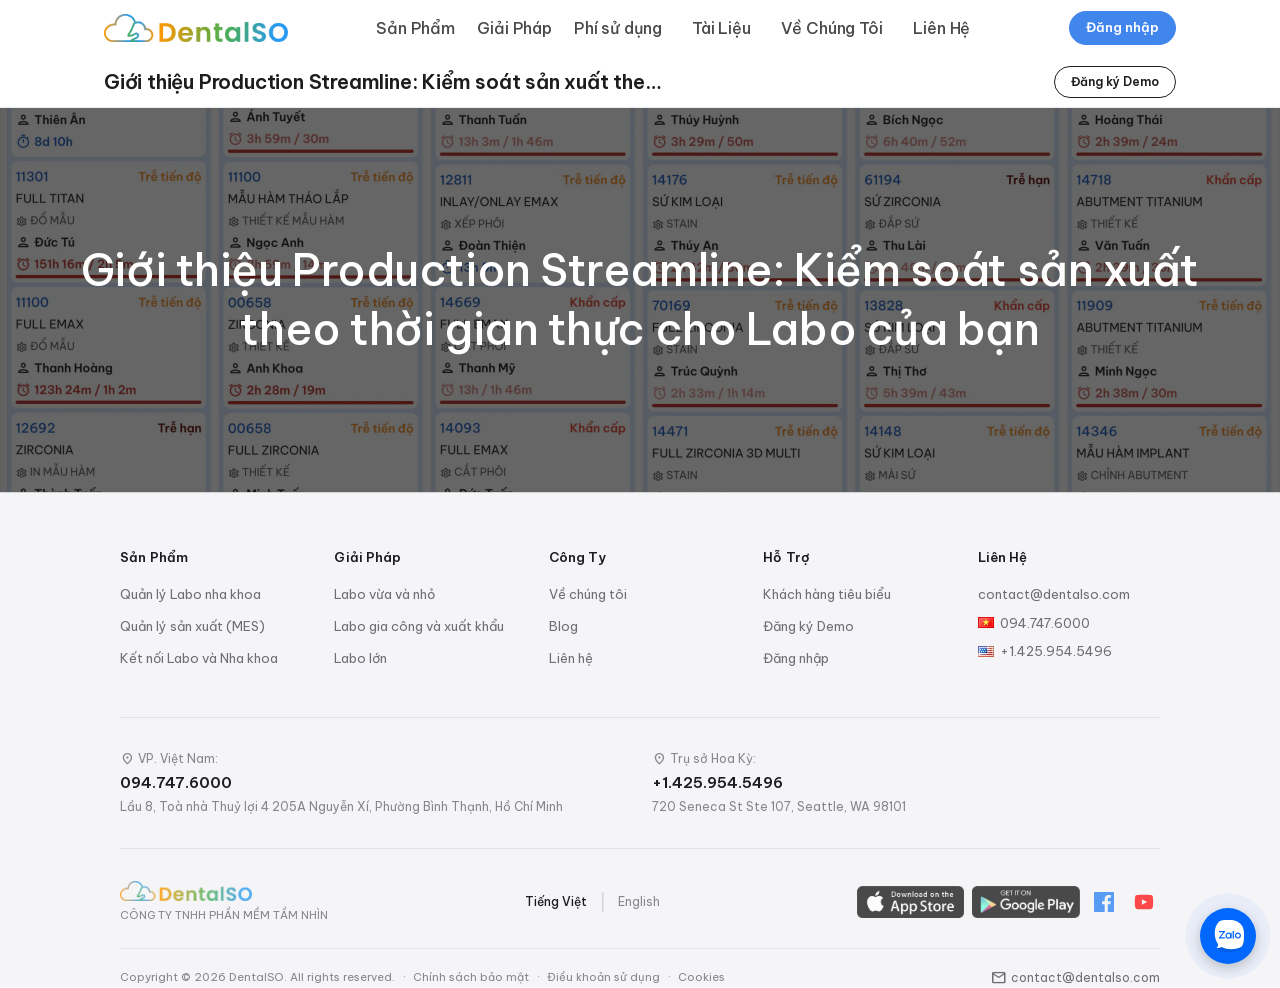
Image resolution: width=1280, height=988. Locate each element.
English (639, 901)
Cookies (701, 977)
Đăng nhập (1122, 27)
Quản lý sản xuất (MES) (192, 626)
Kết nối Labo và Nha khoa (199, 658)
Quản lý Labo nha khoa (190, 594)
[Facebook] (1104, 902)
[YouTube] (1144, 902)
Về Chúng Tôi (832, 28)
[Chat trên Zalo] (1228, 936)
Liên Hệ (941, 28)
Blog (563, 626)
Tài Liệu (721, 28)
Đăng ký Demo (1115, 81)
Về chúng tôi (588, 594)
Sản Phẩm (415, 28)
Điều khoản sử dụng (603, 977)
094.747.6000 (1045, 623)
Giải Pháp (514, 28)
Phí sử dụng (618, 28)
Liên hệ (571, 658)
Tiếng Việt (556, 901)
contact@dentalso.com (1054, 594)
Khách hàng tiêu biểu (827, 594)
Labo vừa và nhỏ (384, 594)
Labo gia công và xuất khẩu (419, 626)
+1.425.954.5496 (1056, 651)
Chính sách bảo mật (471, 977)
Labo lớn (360, 658)
